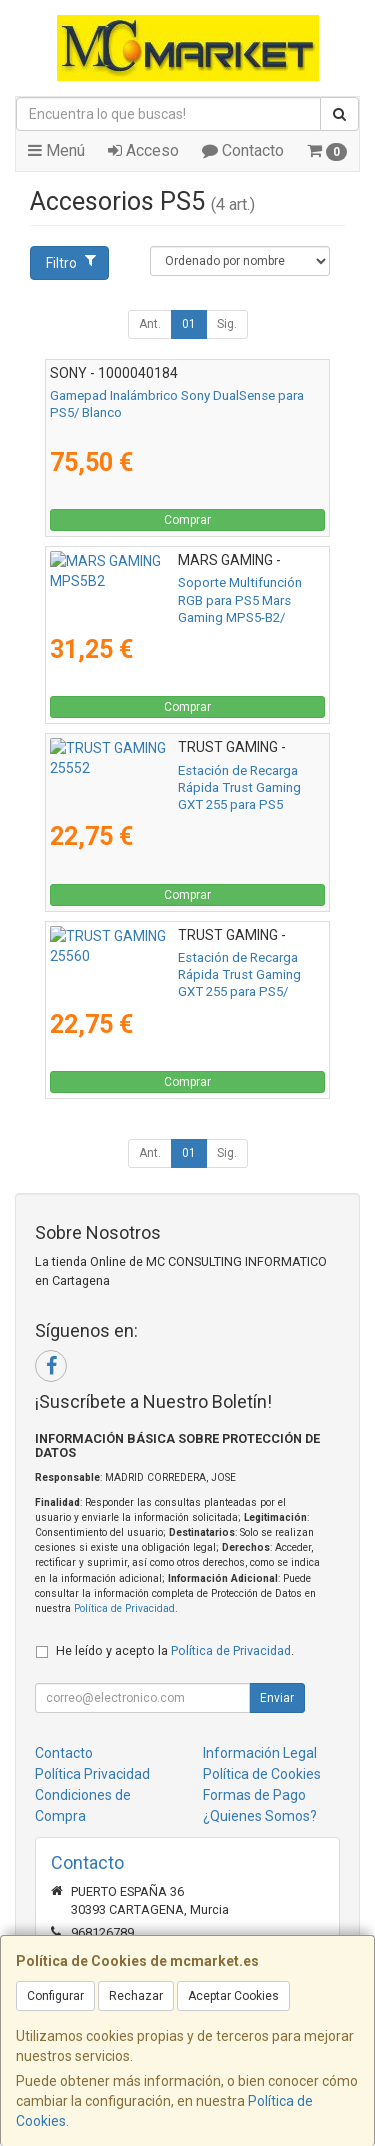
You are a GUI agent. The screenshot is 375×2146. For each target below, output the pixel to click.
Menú (56, 150)
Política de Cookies (262, 1774)
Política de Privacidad (124, 1608)
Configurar (55, 1996)
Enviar (277, 1698)
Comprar (187, 520)
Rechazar (136, 1996)
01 (189, 324)
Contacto (243, 150)
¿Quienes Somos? (260, 1816)
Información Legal (260, 1753)
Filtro (70, 262)
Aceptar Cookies (233, 1996)
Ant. (150, 324)
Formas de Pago (254, 1795)
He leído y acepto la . (175, 1650)
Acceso (143, 150)
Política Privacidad (92, 1774)
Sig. (227, 324)
